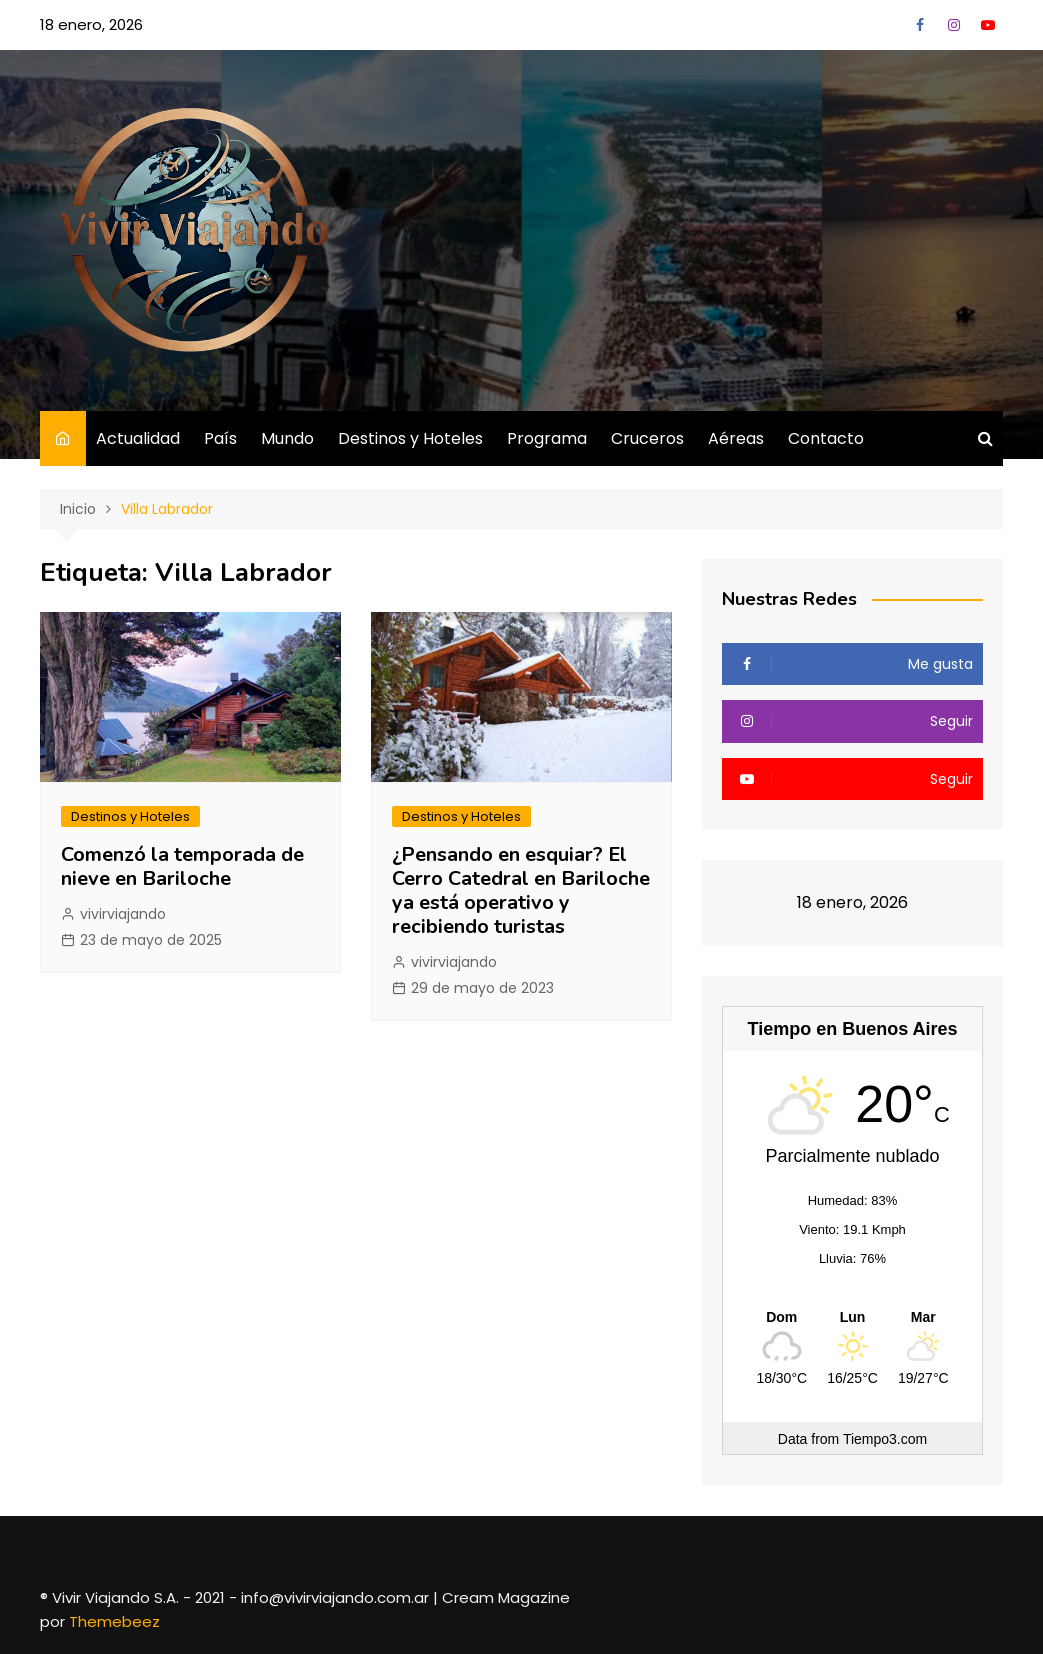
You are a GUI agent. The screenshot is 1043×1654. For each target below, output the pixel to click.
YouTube (988, 25)
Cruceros (647, 438)
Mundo (287, 438)
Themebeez (114, 1621)
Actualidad (138, 438)
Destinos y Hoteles (410, 438)
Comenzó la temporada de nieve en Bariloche (182, 866)
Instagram (954, 25)
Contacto (826, 438)
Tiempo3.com (885, 1439)
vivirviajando (123, 914)
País (220, 438)
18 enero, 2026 (91, 24)
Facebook (920, 25)
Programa (547, 438)
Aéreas (736, 438)
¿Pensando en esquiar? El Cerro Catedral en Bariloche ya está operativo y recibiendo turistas (521, 890)
